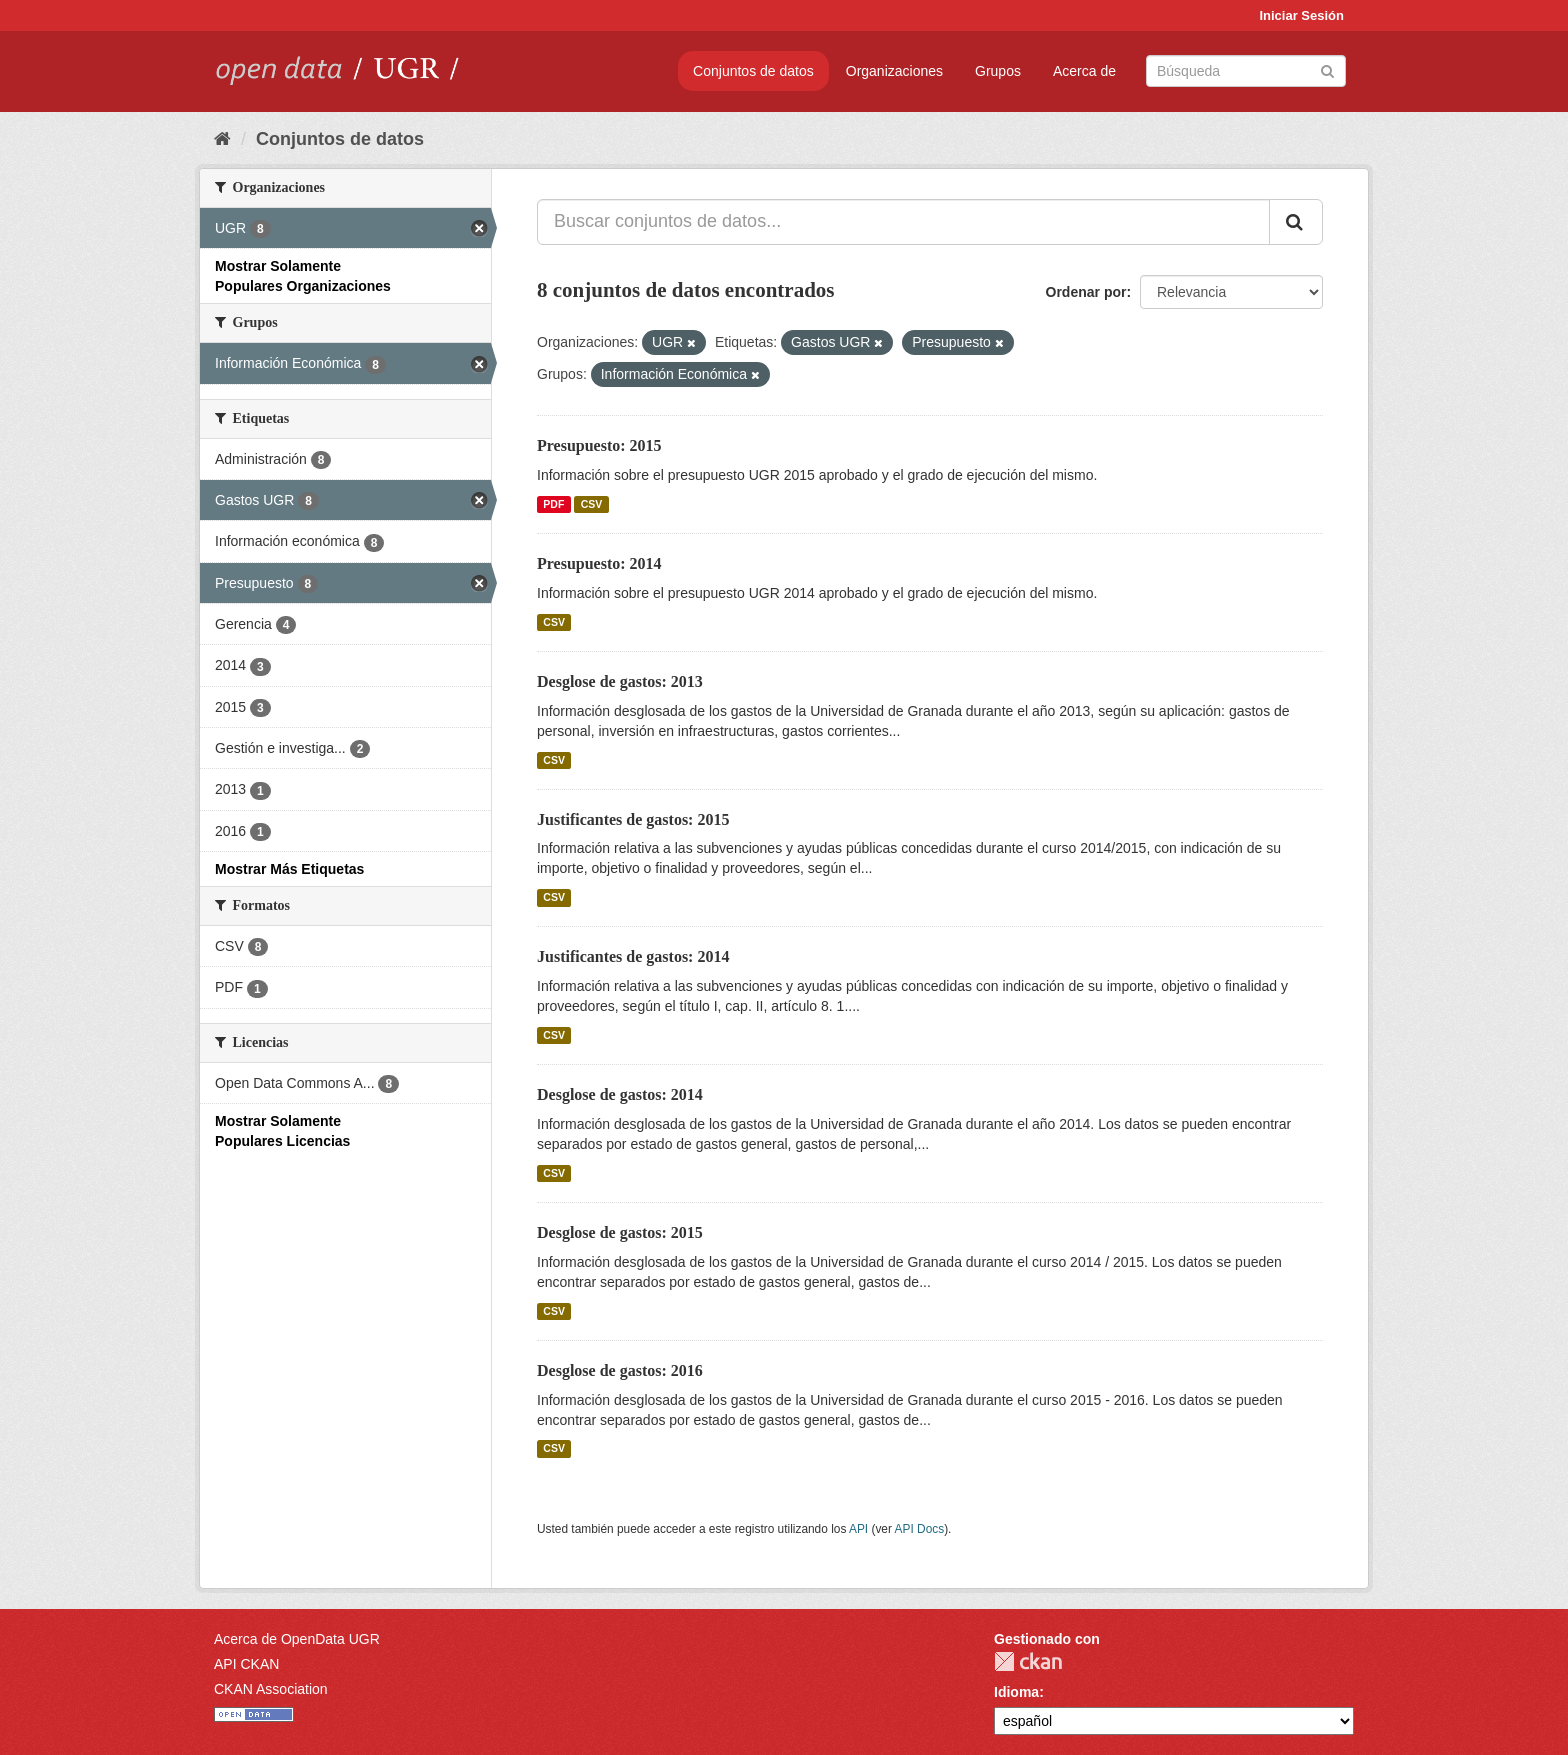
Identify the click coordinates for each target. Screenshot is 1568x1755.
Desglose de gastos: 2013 (620, 681)
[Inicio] (222, 139)
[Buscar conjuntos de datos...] (903, 222)
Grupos (998, 71)
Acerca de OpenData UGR (297, 1639)
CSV (592, 504)
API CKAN (246, 1664)
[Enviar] (1327, 69)
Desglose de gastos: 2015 (620, 1232)
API (858, 1529)
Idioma (1016, 1692)
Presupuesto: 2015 (599, 445)
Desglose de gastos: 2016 (620, 1370)
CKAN (1028, 1661)
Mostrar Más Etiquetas (289, 869)
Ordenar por (1086, 292)
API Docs (920, 1529)
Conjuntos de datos (753, 71)
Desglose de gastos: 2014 (620, 1094)
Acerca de (1084, 71)
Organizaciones (894, 71)
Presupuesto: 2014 (599, 563)
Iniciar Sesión (1301, 15)
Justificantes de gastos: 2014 (633, 956)
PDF (553, 504)
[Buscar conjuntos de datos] (1246, 71)
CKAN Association (271, 1689)
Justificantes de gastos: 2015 (633, 819)
